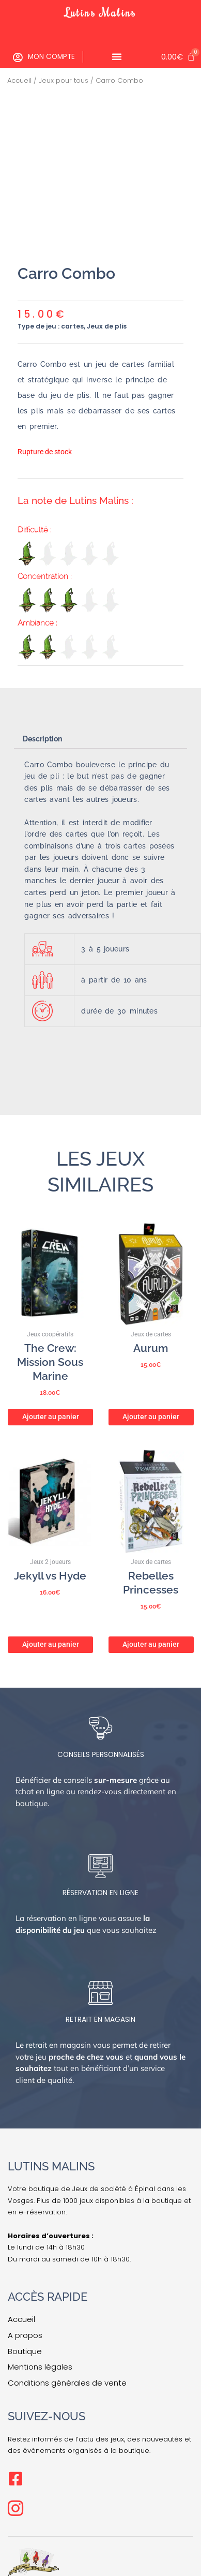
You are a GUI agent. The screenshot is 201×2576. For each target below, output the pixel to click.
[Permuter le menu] (117, 56)
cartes (72, 326)
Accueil (19, 80)
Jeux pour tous (63, 80)
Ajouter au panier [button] (50, 1416)
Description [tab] (42, 739)
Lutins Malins (101, 12)
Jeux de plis (107, 326)
